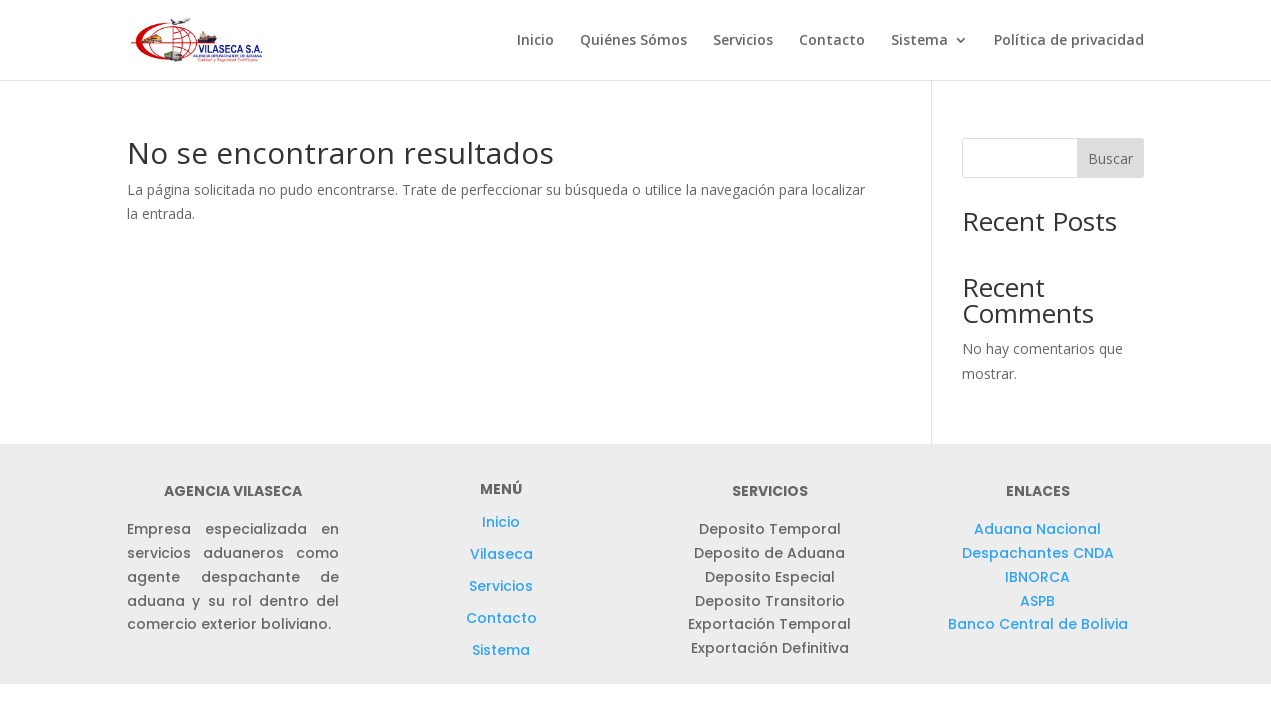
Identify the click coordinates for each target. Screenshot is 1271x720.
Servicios (743, 41)
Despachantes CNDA (1038, 553)
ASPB (1037, 601)
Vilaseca (501, 554)
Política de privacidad (1069, 41)
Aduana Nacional (1037, 529)
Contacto (832, 41)
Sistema (919, 41)
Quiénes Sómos (633, 41)
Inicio (535, 41)
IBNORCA (1037, 577)
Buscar (1110, 158)
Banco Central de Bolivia (1038, 624)
